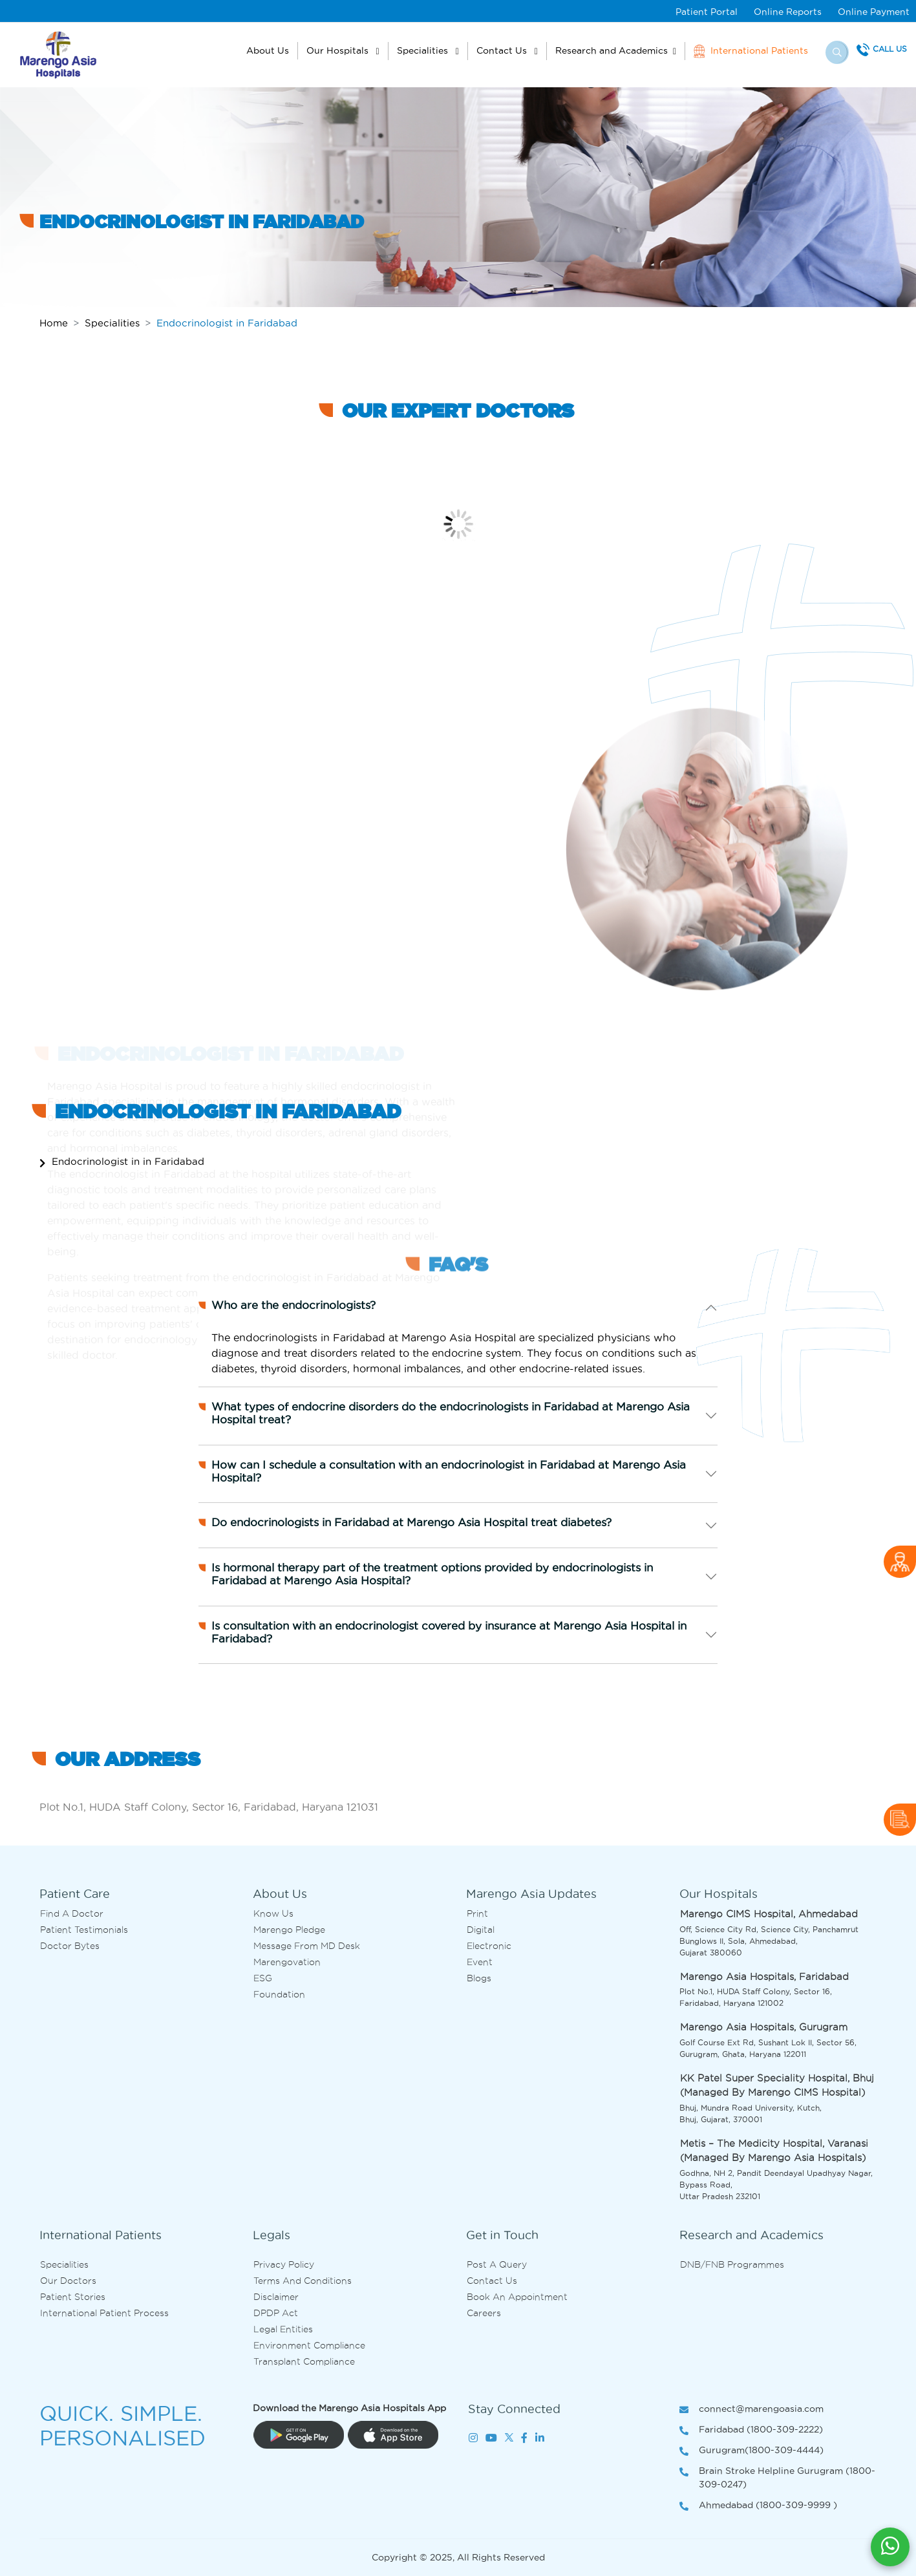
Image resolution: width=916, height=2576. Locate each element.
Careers (484, 2313)
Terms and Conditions (302, 2280)
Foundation (279, 1994)
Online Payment (874, 11)
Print (477, 1913)
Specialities (424, 50)
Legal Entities (283, 2329)
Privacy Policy (283, 2264)
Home (53, 322)
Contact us (492, 2280)
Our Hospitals (338, 50)
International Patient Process (104, 2313)
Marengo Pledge (289, 1929)
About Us (267, 50)
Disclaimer (276, 2297)
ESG (262, 1978)
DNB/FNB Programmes (732, 2264)
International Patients (751, 51)
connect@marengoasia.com (751, 2409)
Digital (481, 1929)
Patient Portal (707, 11)
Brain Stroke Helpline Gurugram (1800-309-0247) (777, 2478)
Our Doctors (68, 2280)
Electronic (489, 1946)
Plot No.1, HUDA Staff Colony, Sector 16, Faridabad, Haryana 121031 (208, 1807)
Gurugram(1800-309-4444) (751, 2451)
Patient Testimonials (84, 1929)
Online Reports (788, 11)
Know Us (273, 1913)
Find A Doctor (71, 1913)
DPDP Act (275, 2313)
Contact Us (502, 50)
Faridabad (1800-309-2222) (751, 2430)
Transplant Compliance (304, 2361)
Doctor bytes (70, 1946)
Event (480, 1962)
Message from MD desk (306, 1946)
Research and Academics (611, 50)
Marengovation (287, 1962)
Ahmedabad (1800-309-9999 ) (758, 2506)
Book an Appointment (517, 2297)
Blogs (479, 1978)
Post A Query (497, 2264)
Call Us (890, 49)
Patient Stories (72, 2297)
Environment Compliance (309, 2345)
